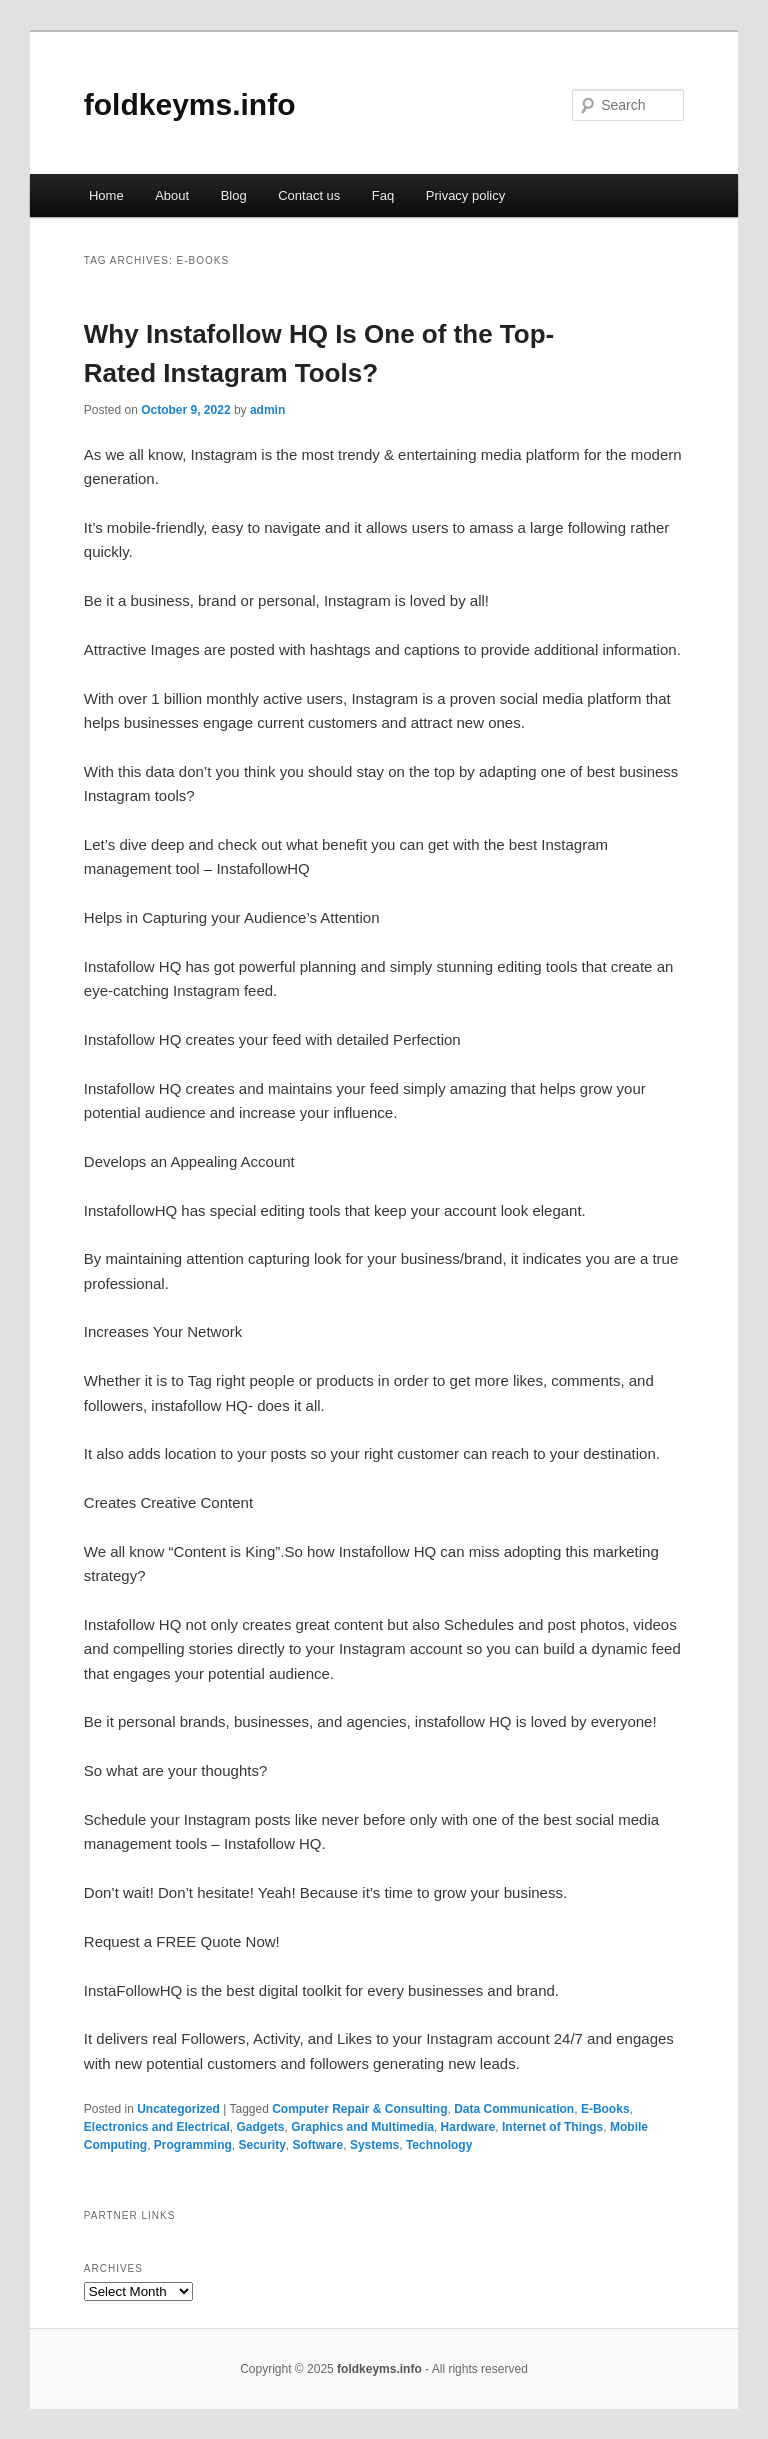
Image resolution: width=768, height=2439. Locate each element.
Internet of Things (552, 2127)
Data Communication (514, 2109)
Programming (193, 2145)
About (172, 195)
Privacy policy (465, 195)
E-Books (605, 2109)
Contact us (309, 195)
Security (261, 2145)
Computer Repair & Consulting (359, 2109)
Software (318, 2145)
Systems (374, 2145)
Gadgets (261, 2127)
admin (267, 410)
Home (106, 195)
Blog (234, 195)
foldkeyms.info (190, 104)
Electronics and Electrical (157, 2127)
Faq (383, 195)
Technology (439, 2145)
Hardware (468, 2127)
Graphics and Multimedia (362, 2127)
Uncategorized (178, 2109)
